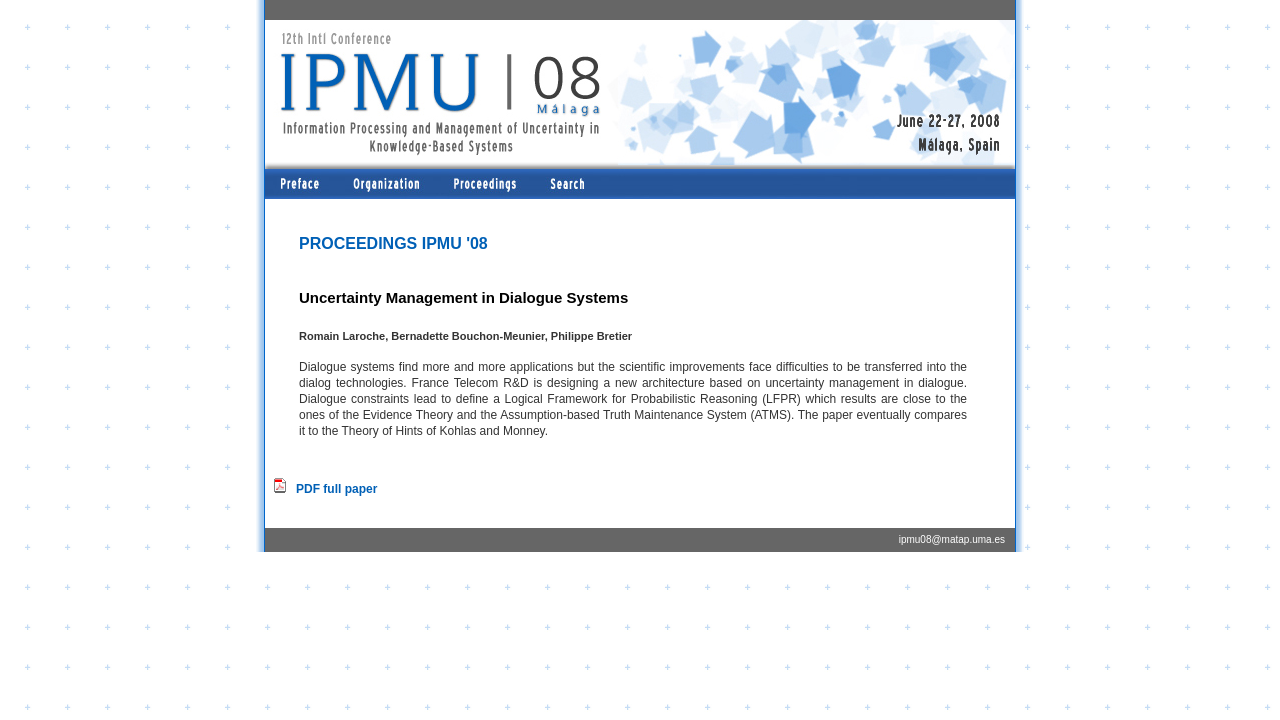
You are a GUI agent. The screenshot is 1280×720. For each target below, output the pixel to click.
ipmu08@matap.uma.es (952, 539)
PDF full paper (336, 489)
